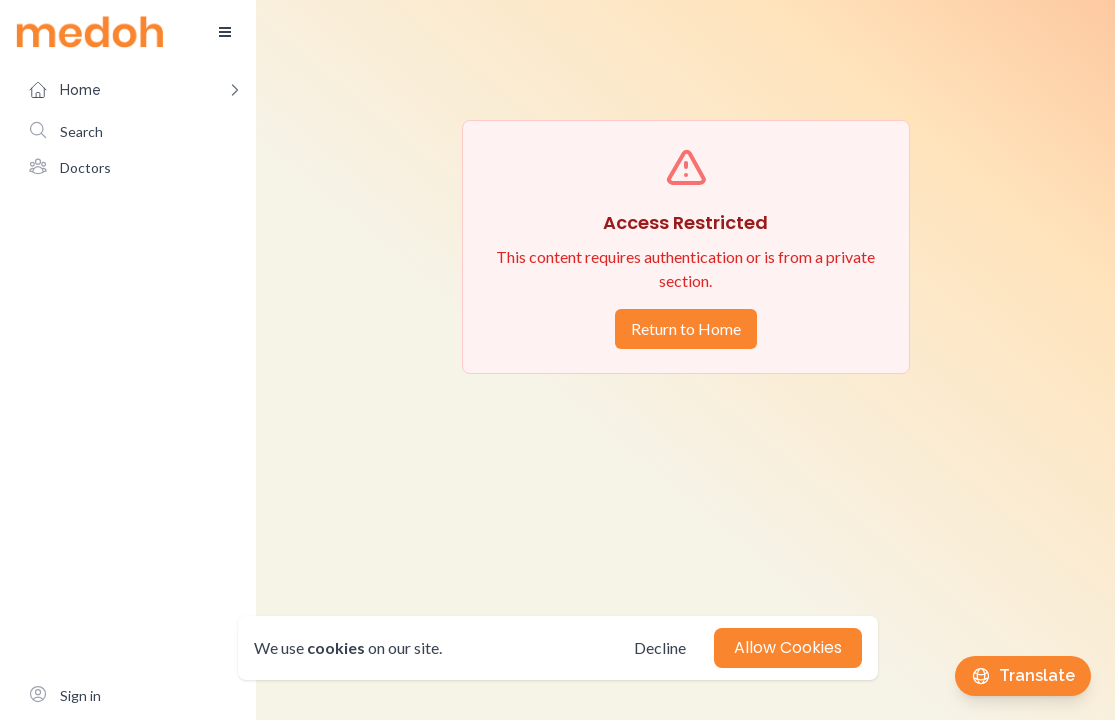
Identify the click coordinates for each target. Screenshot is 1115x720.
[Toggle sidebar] (225, 32)
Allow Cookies (788, 647)
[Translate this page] (1023, 676)
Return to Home (686, 328)
